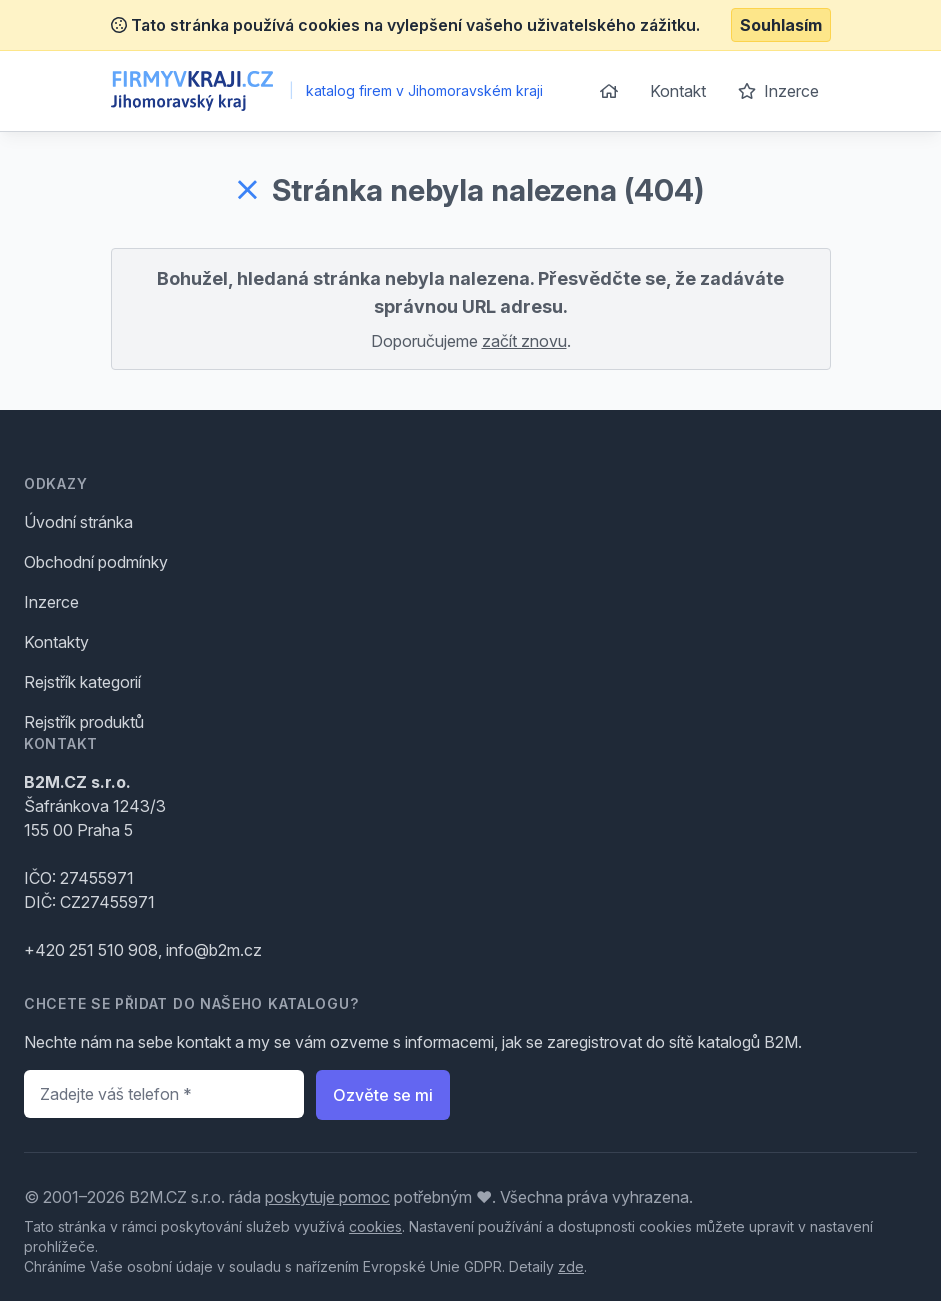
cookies (375, 1226)
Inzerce (778, 91)
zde (571, 1266)
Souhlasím (781, 25)
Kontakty (56, 642)
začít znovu (524, 341)
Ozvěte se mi (383, 1095)
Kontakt (678, 91)
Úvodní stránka (78, 522)
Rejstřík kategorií (82, 682)
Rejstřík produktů (84, 722)
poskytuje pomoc (327, 1197)
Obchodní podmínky (96, 562)
